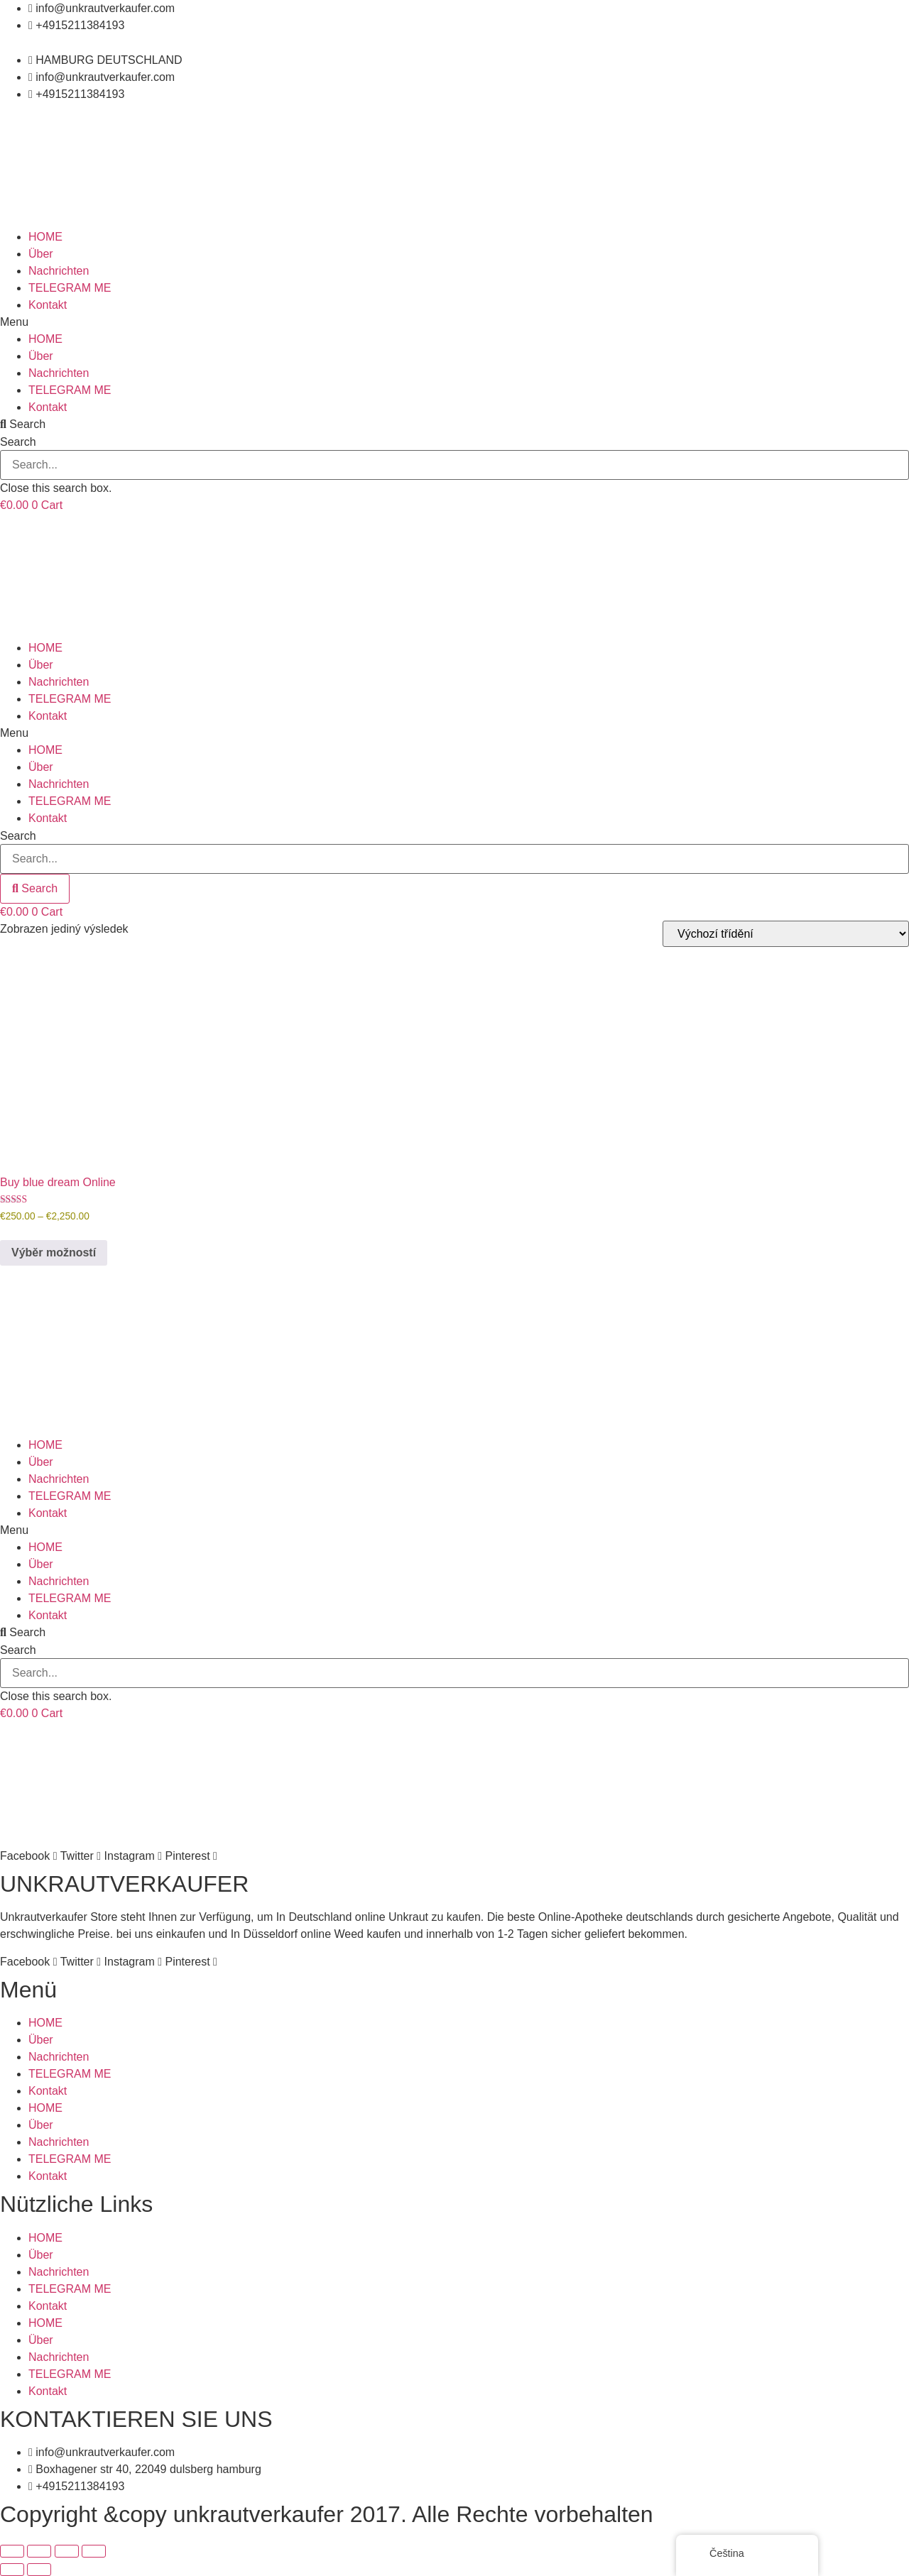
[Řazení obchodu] (786, 934)
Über (40, 254)
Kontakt (47, 305)
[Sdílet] (67, 2551)
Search (18, 442)
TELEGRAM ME (69, 288)
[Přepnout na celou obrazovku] (39, 2551)
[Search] (35, 889)
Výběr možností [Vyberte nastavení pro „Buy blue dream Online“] (53, 1252)
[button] (454, 322)
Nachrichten (58, 271)
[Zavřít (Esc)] (94, 2551)
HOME (45, 237)
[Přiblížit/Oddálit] (12, 2551)
